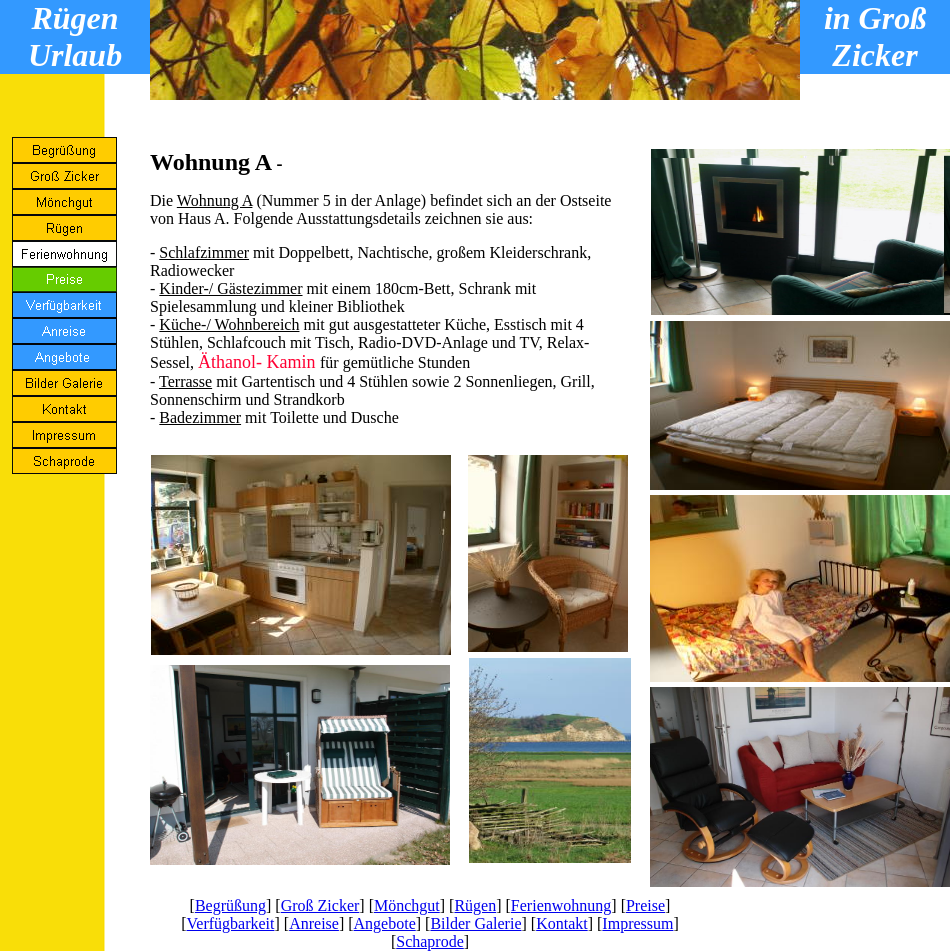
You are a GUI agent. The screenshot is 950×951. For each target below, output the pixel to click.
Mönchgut (407, 905)
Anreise (314, 923)
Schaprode (430, 941)
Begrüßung (230, 905)
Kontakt (562, 923)
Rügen (475, 905)
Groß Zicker (320, 905)
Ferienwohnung (561, 905)
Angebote (385, 923)
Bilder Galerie (475, 923)
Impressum (637, 923)
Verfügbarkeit (231, 923)
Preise (645, 905)
